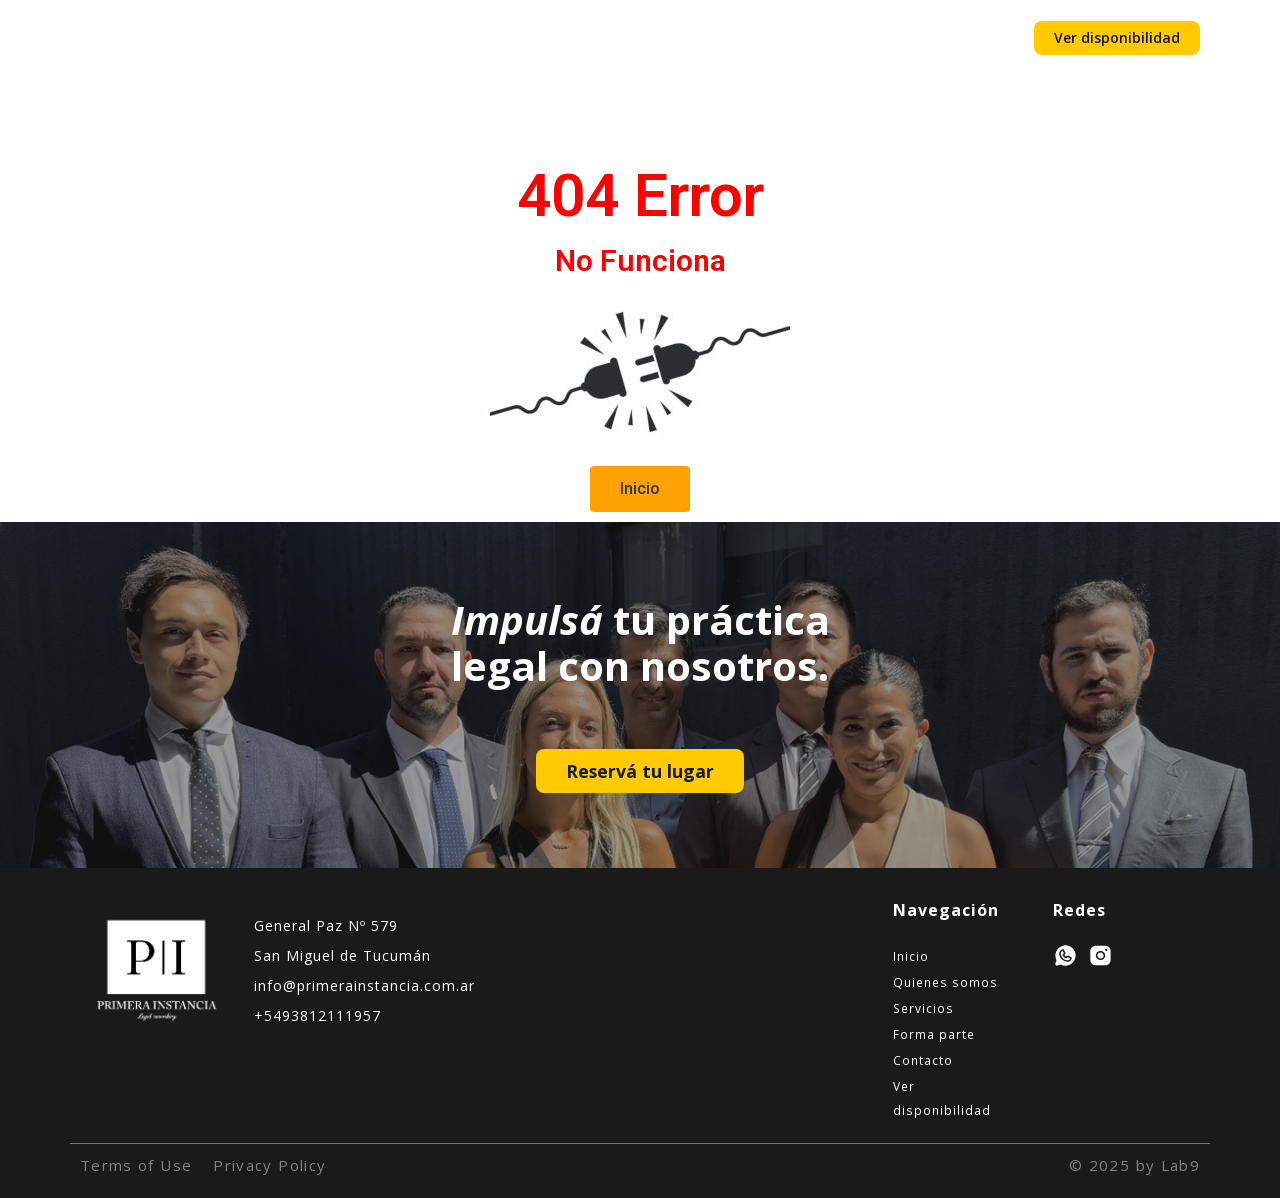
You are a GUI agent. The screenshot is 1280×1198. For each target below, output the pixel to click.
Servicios (533, 37)
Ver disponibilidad (941, 1097)
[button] (640, 489)
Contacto (761, 37)
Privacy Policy (269, 1165)
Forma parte (648, 37)
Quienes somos (404, 37)
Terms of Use (136, 1165)
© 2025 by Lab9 (1134, 1165)
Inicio (290, 37)
